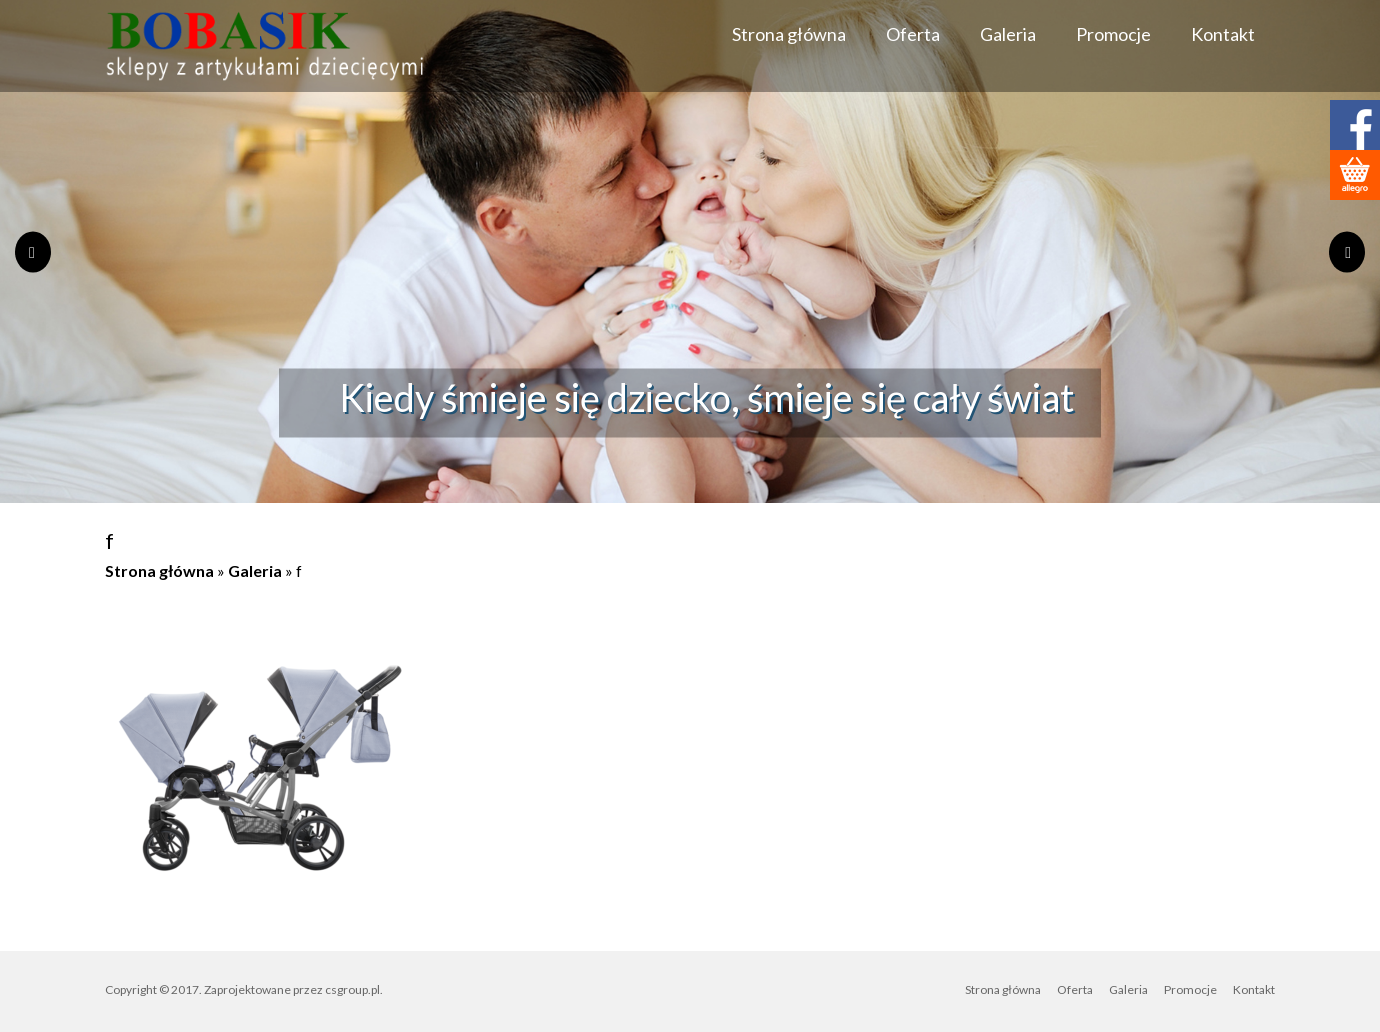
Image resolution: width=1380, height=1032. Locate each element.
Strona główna (789, 34)
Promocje (1113, 34)
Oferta (913, 34)
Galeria (1008, 34)
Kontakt (1223, 34)
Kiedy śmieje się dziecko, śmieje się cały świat (706, 396)
